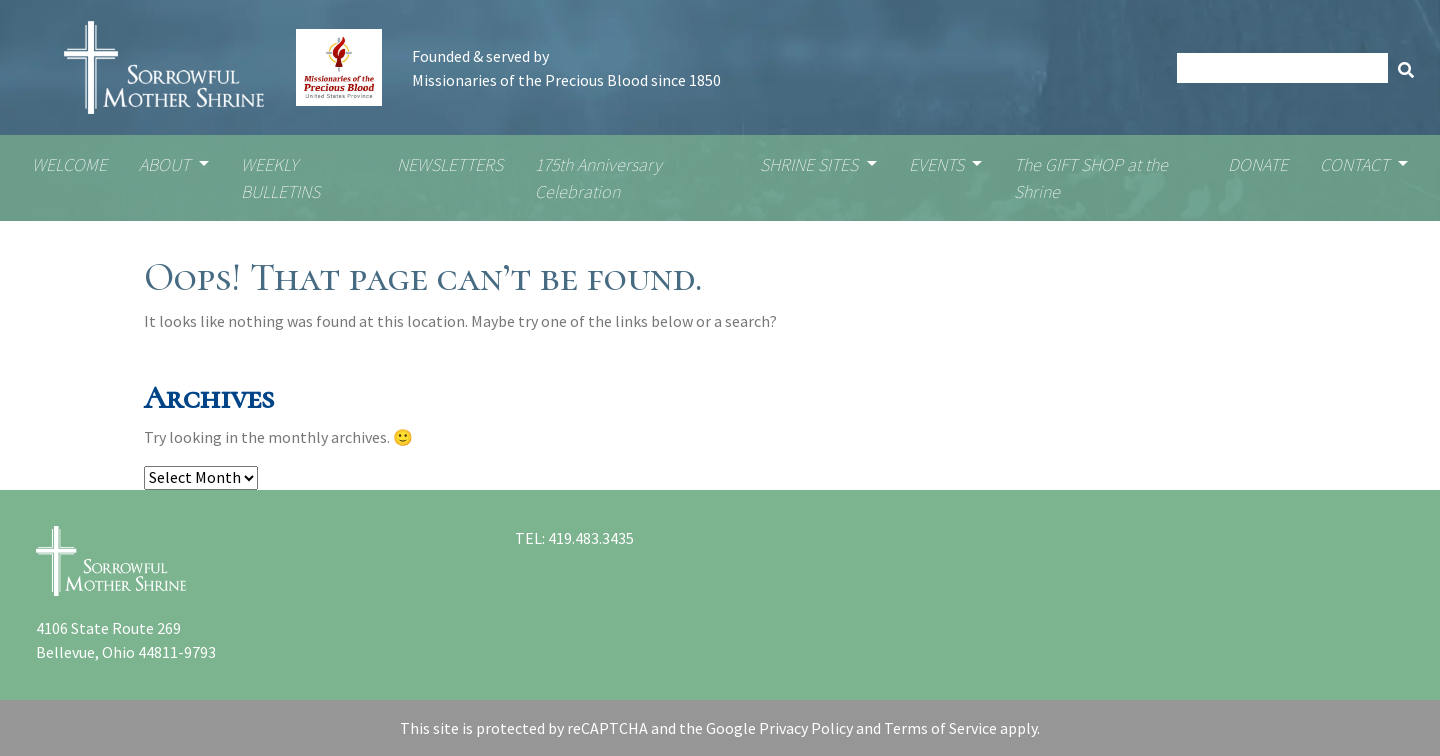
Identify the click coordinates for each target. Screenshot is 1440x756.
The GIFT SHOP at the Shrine (1091, 178)
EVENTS (938, 164)
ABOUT (166, 164)
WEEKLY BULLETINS (280, 178)
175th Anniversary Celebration (598, 178)
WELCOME (69, 164)
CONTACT (1356, 164)
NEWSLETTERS (450, 164)
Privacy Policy (806, 728)
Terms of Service (940, 728)
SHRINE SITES (811, 164)
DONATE (1258, 164)
